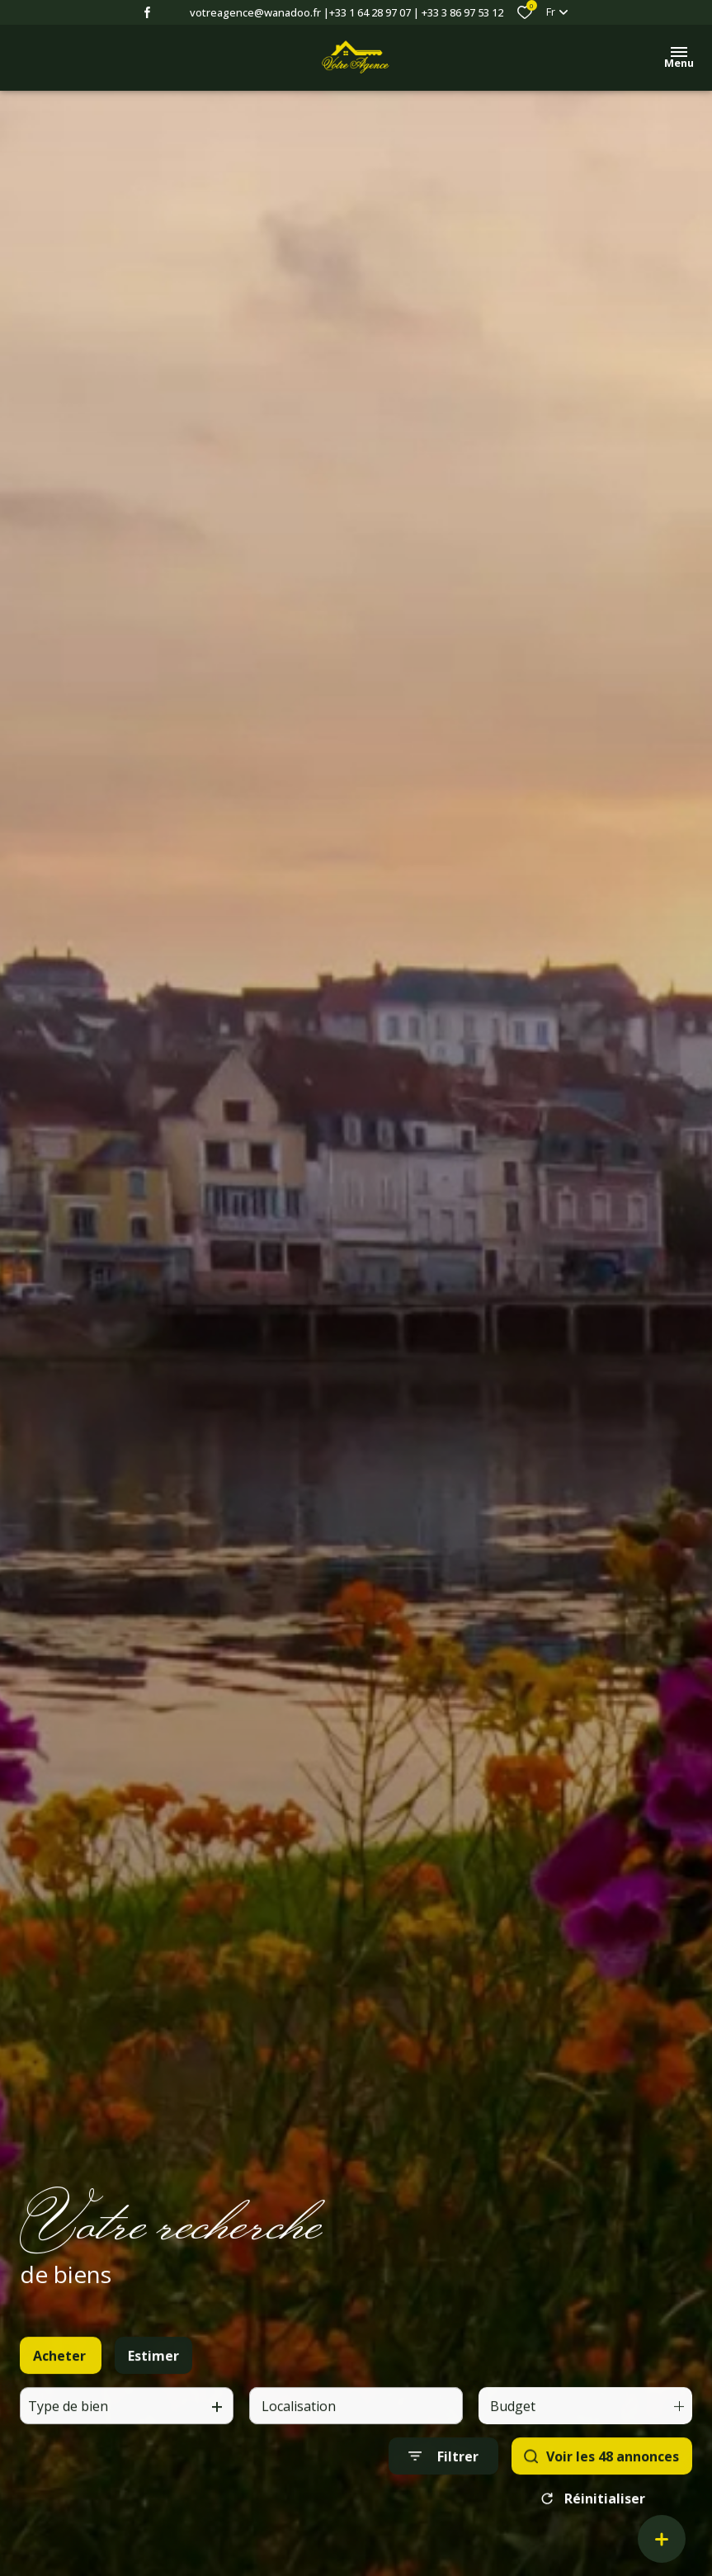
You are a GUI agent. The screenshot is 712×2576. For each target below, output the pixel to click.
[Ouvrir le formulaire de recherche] (443, 2476)
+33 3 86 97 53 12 (462, 12)
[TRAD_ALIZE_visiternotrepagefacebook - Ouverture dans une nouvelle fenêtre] (147, 12)
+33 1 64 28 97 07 (370, 12)
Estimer (153, 2375)
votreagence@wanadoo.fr (255, 12)
